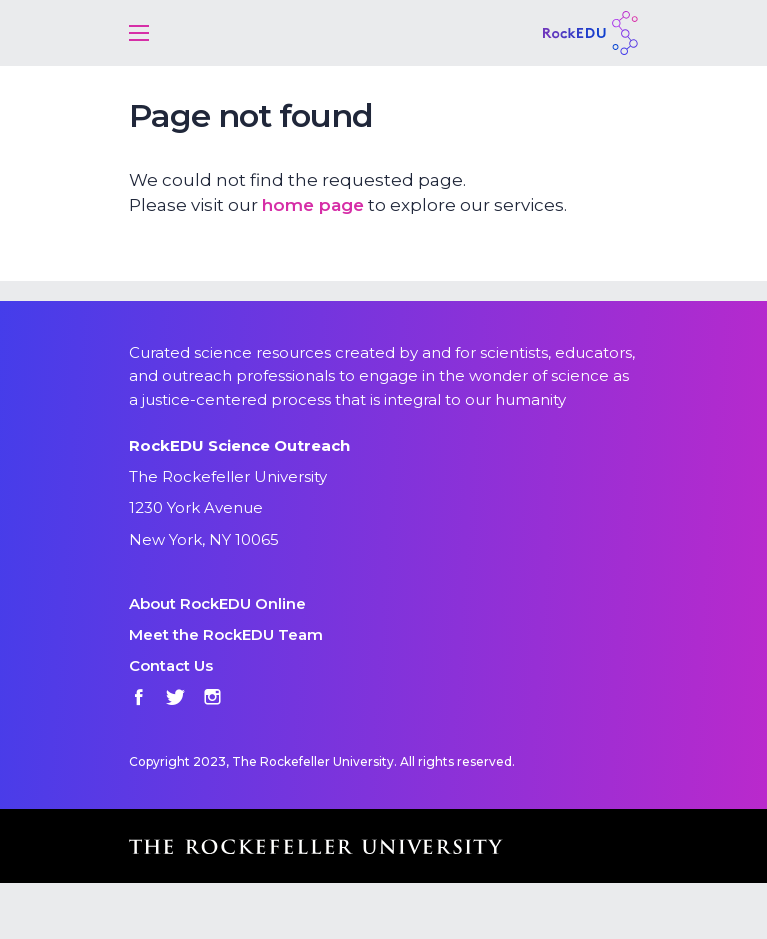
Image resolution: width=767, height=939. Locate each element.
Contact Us (171, 665)
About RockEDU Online (217, 603)
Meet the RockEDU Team (226, 634)
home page (313, 205)
